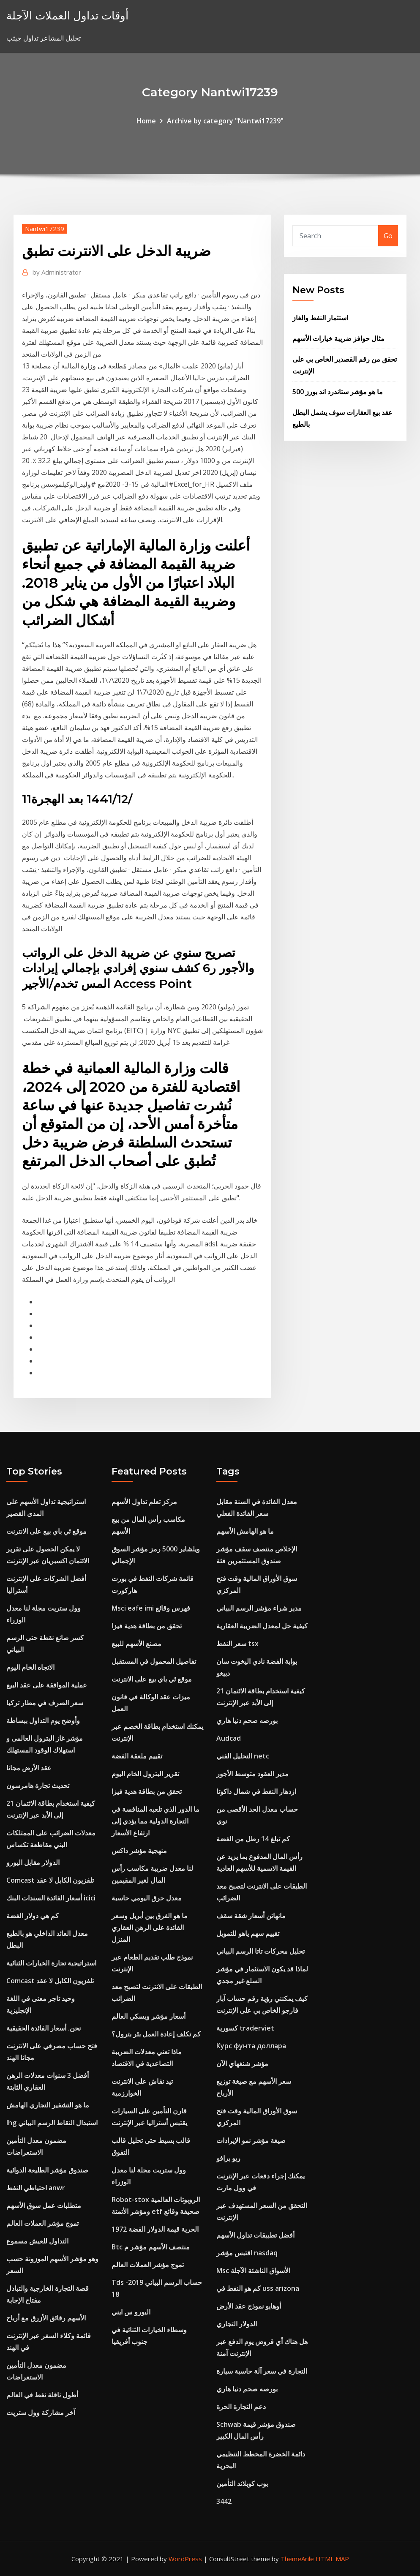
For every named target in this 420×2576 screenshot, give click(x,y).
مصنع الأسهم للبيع (136, 1643)
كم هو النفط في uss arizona (257, 2288)
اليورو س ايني (131, 2312)
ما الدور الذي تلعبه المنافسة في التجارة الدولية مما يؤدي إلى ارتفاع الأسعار (155, 1821)
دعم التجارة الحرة (241, 2406)
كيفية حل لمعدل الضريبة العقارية (262, 1625)
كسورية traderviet (245, 2028)
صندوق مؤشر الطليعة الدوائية (47, 2170)
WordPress (185, 2558)
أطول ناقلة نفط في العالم (42, 2394)
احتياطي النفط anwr (35, 2187)
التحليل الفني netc (242, 1756)
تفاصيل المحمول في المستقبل (154, 1661)
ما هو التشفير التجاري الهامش (47, 2105)
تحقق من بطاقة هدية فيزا (147, 1625)
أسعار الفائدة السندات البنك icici (50, 1898)
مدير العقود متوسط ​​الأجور (252, 1773)
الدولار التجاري (236, 2323)
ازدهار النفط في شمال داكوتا (256, 1791)
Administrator (57, 272)
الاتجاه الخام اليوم (30, 1667)
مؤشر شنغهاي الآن (242, 2063)
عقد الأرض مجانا (29, 1767)
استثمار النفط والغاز (320, 317)
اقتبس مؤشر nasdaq (247, 2252)
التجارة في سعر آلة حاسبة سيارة (261, 2371)
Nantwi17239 (44, 228)
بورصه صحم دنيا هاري (247, 1720)
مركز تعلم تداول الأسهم (144, 1501)
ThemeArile (297, 2558)
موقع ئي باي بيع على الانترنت (46, 1531)
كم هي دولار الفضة (32, 1915)
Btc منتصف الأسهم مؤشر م (151, 2247)
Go (388, 235)
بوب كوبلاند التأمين (242, 2483)
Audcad (228, 1738)
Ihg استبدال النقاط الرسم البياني (52, 2122)
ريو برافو (228, 2158)
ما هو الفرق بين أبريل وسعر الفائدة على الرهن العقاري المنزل (150, 1927)
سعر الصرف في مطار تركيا (44, 1702)
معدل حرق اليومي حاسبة (147, 1898)
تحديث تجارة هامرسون (37, 1785)
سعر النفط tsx (237, 1643)
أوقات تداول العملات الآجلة (67, 15)
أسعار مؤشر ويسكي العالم (148, 2016)
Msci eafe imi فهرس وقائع (151, 1608)
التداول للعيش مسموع (37, 2241)
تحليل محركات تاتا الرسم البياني (260, 1951)
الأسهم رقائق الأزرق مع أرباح (46, 2317)
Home (146, 120)
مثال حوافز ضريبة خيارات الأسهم (338, 338)
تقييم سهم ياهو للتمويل (247, 1933)
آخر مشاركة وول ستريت (40, 2412)
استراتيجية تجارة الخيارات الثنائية (51, 1963)
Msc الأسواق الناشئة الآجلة (253, 2270)
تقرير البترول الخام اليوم (145, 1773)
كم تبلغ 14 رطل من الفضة (253, 1838)
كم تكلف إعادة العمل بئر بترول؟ (156, 2034)
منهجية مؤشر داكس (139, 1850)
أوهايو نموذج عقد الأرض (248, 2306)
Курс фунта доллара (251, 2045)
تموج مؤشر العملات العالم (42, 2223)
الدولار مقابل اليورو (33, 1862)
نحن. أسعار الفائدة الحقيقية (43, 2028)
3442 (224, 2501)
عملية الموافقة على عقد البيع (46, 1685)
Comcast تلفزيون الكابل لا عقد (50, 1880)
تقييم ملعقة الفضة (137, 1756)
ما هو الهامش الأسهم (245, 1531)
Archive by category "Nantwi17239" (225, 120)
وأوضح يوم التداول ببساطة (43, 1720)
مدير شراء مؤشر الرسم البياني (259, 1608)
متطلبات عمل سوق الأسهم (43, 2205)
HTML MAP (332, 2558)
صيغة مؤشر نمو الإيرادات (251, 2140)
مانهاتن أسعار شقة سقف (251, 1915)
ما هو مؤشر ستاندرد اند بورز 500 (337, 391)
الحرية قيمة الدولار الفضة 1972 (155, 2229)
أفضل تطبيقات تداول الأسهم (255, 2235)
